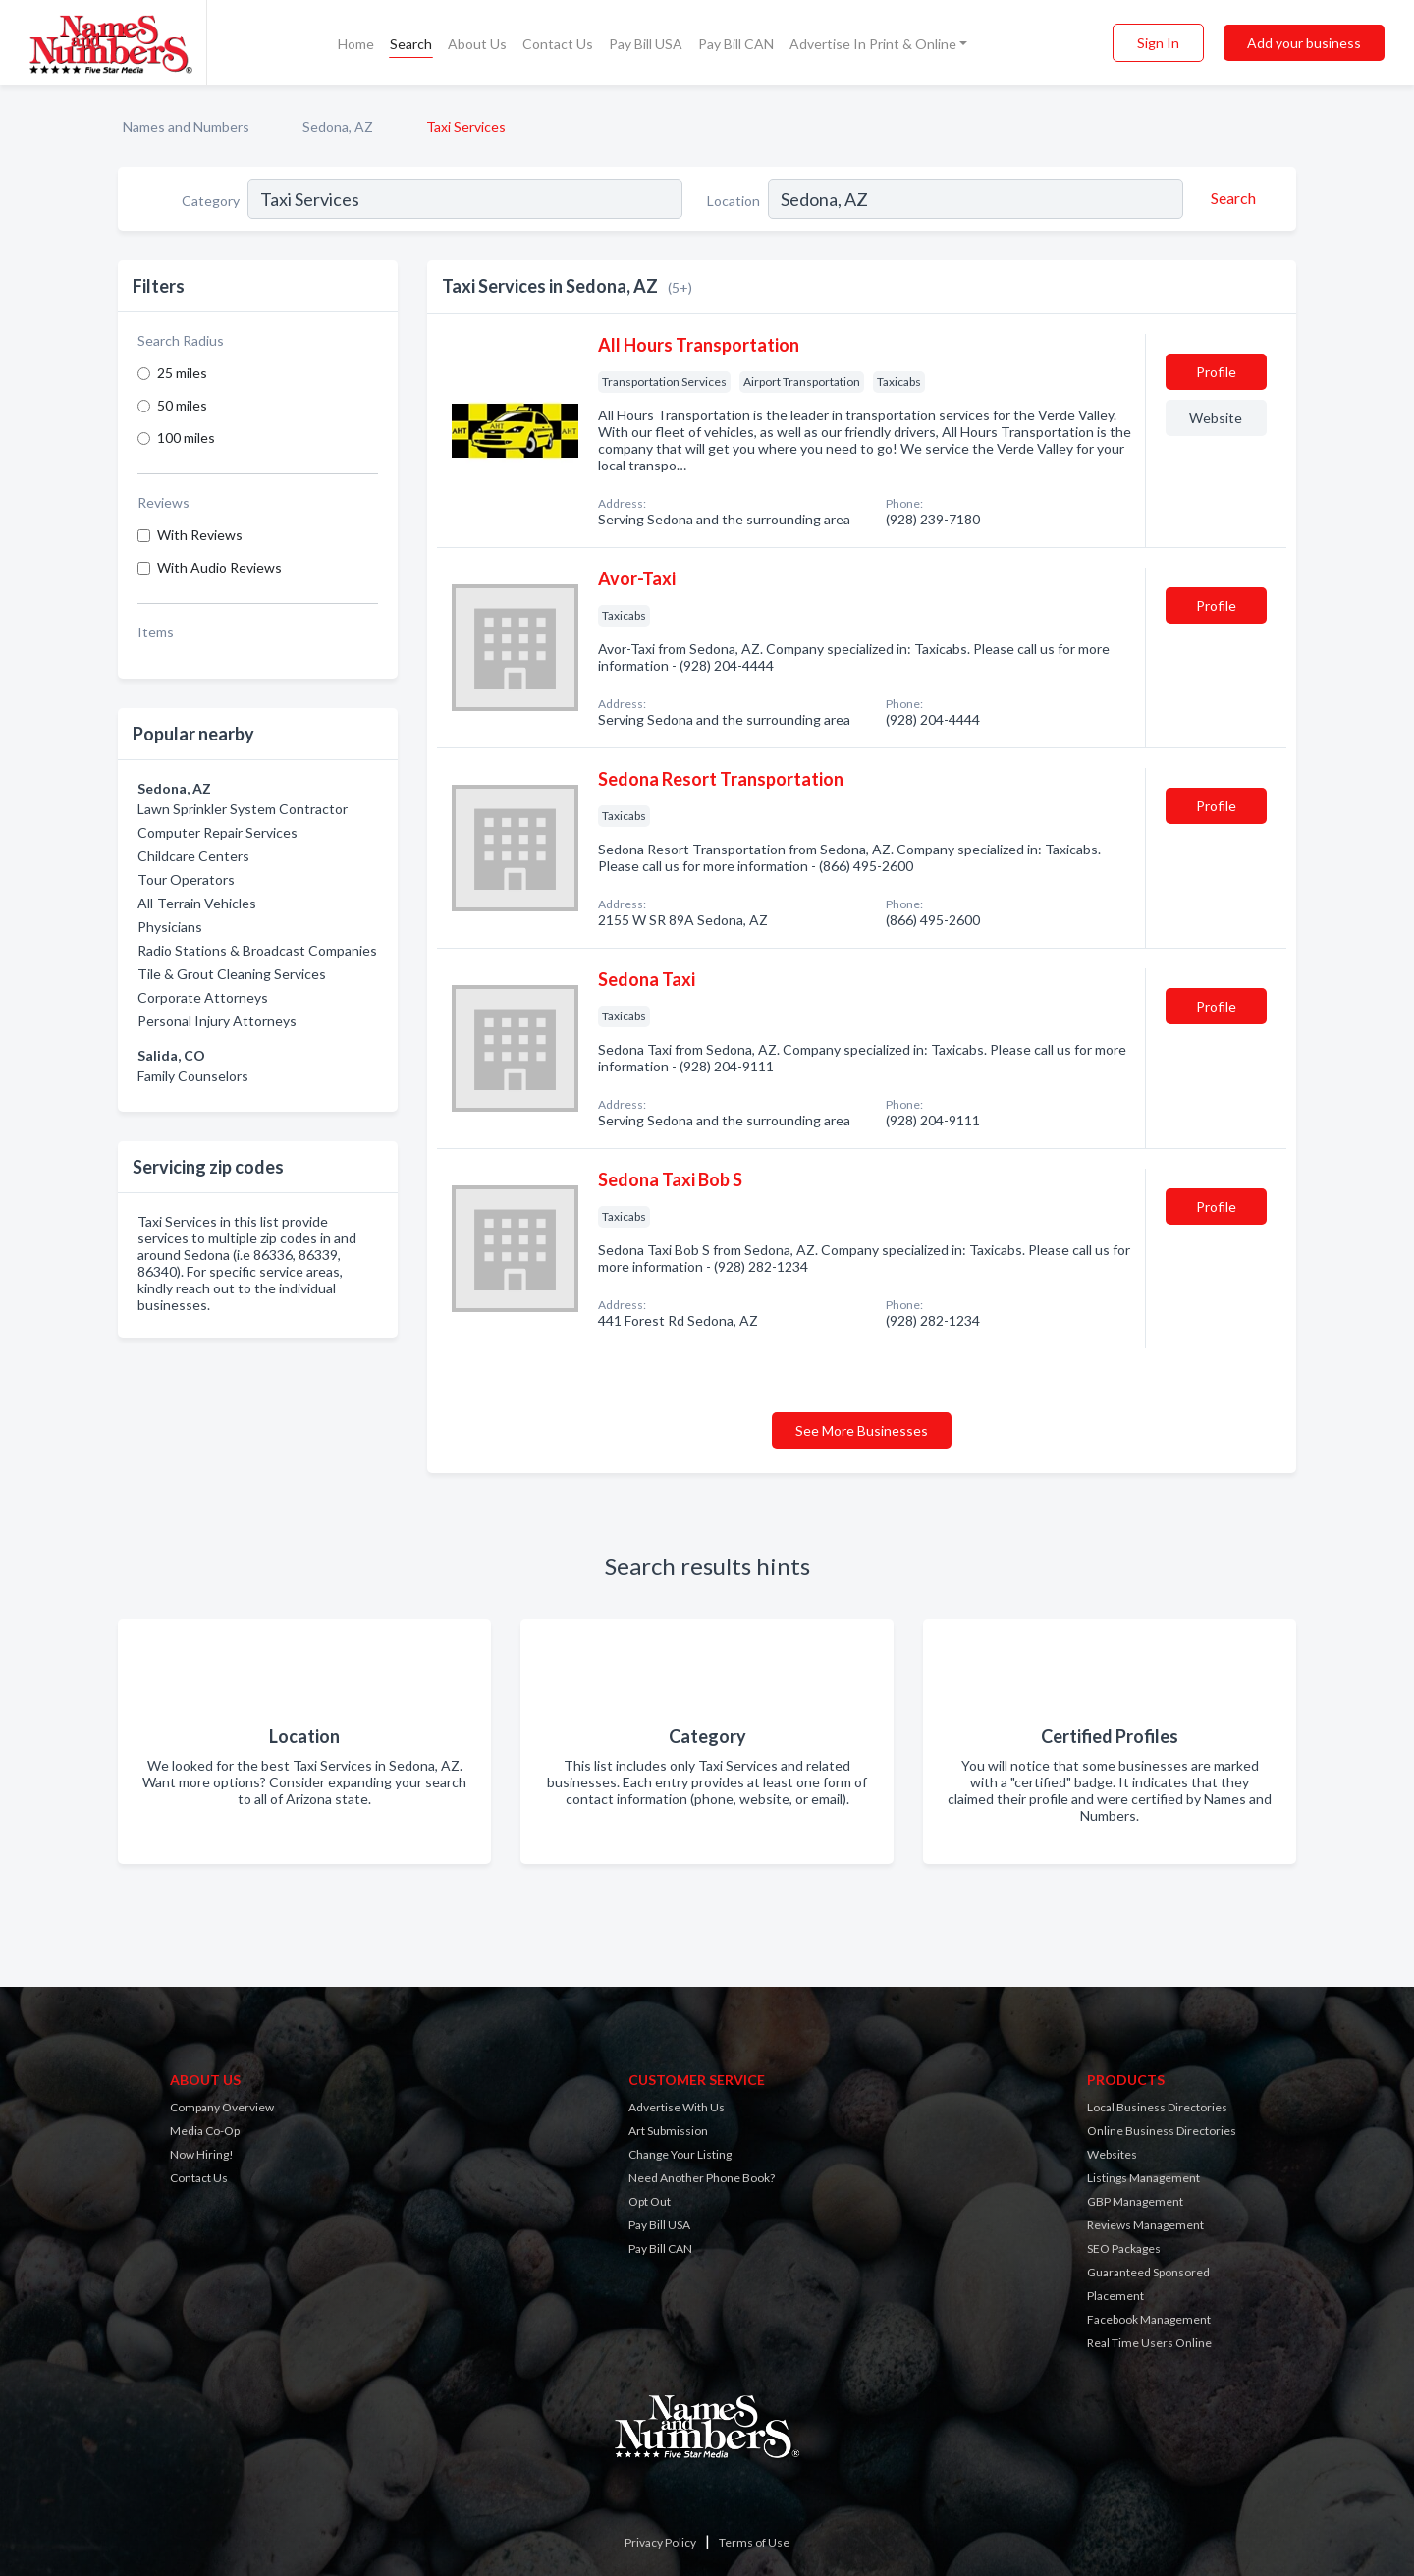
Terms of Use (754, 2542)
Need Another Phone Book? (701, 2177)
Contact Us (557, 43)
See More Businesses (861, 1430)
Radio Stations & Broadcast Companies (257, 950)
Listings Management (1143, 2177)
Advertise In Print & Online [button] (872, 43)
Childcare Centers (193, 856)
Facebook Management (1149, 2319)
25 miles (182, 372)
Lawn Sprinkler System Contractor (242, 808)
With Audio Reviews (219, 567)
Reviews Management (1145, 2225)
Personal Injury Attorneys (217, 1021)
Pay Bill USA (645, 43)
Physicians (169, 926)
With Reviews (200, 534)
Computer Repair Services (217, 832)
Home (356, 43)
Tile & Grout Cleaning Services (231, 973)
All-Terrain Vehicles (196, 903)
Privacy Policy (660, 2542)
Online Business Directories (1161, 2130)
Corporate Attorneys (202, 997)
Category (211, 200)
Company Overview (222, 2107)
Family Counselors (192, 1076)
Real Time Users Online (1149, 2342)
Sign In (1158, 42)
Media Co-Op (205, 2130)
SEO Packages (1124, 2248)
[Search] (1230, 198)
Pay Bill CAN (736, 43)
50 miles (182, 405)
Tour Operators (186, 879)
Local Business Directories (1157, 2107)
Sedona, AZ (337, 126)
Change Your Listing (680, 2154)
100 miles (186, 437)
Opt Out (649, 2201)
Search (411, 43)
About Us (477, 43)
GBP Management (1135, 2201)
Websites (1112, 2154)
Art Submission (668, 2130)
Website (1215, 418)
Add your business (1304, 42)
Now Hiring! (202, 2154)
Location (733, 200)
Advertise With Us (676, 2107)
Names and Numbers (186, 126)
